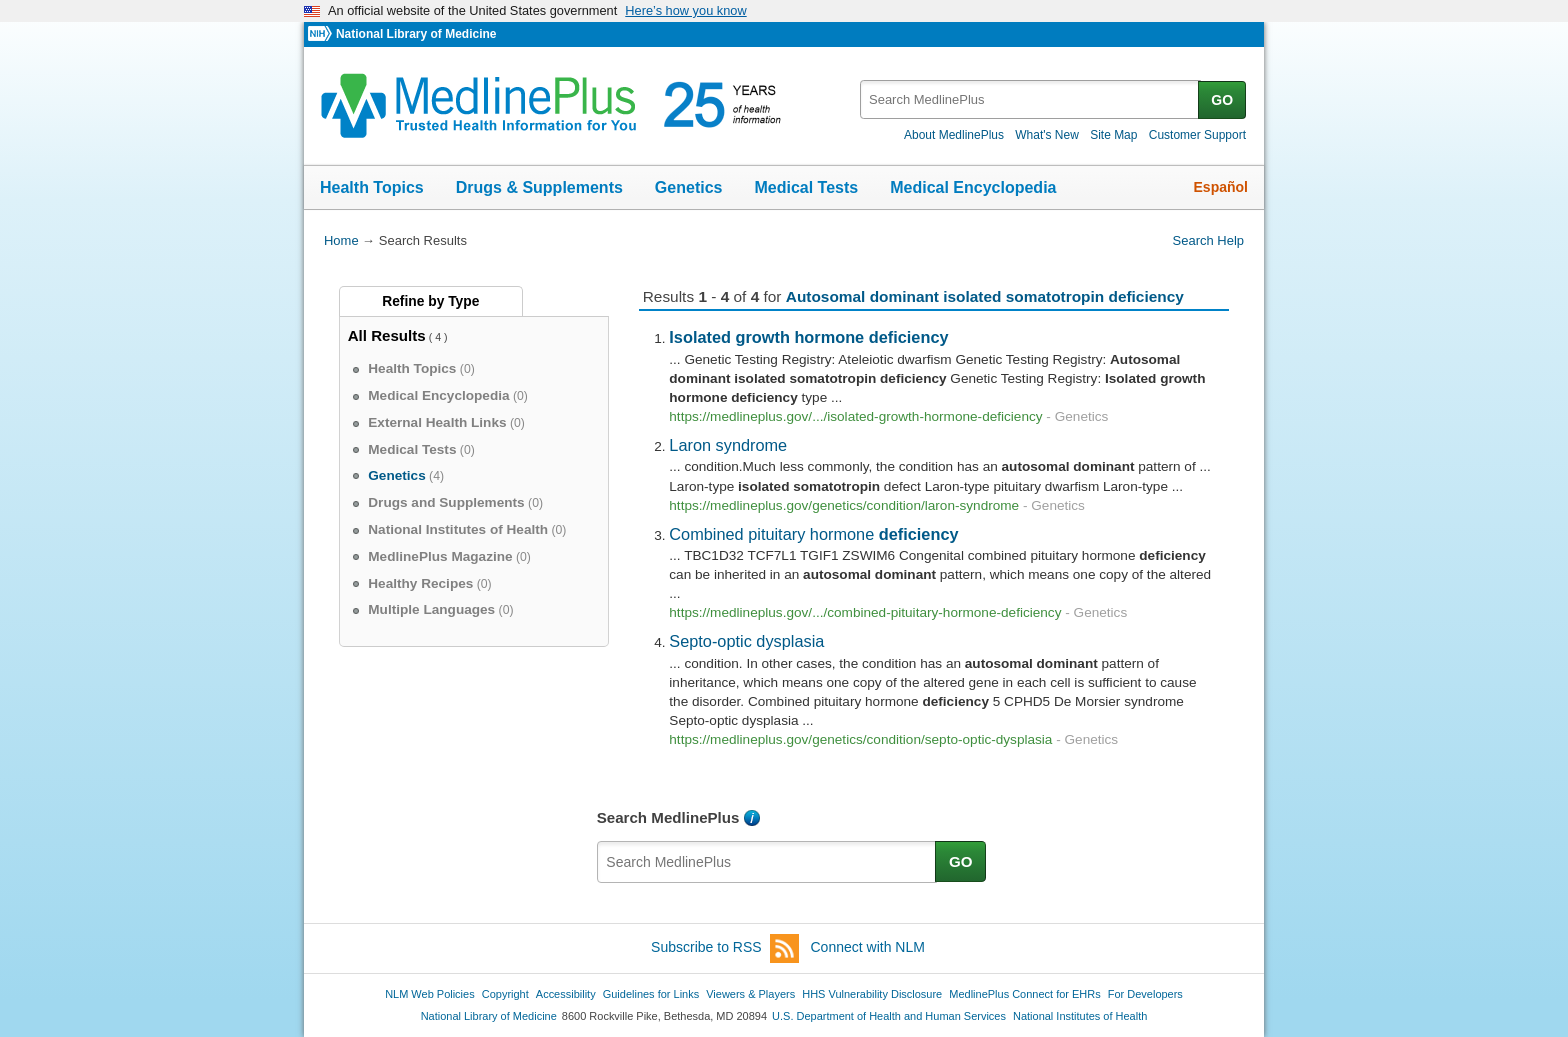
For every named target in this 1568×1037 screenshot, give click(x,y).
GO (1222, 100)
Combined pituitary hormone (813, 534)
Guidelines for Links (651, 994)
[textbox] (1030, 99)
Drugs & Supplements (539, 187)
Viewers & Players (750, 994)
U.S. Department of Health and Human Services (889, 1016)
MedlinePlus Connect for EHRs (1024, 994)
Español (1221, 187)
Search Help (1208, 240)
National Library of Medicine (416, 34)
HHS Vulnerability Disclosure (872, 994)
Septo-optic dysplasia (746, 641)
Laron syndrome (728, 445)
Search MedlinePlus (668, 817)
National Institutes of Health (1080, 1016)
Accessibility (566, 994)
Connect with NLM (868, 947)
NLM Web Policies (430, 994)
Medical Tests (806, 187)
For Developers (1145, 994)
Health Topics (372, 187)
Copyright (505, 994)
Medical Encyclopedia (973, 187)
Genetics (689, 187)
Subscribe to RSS (725, 948)
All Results (387, 335)
